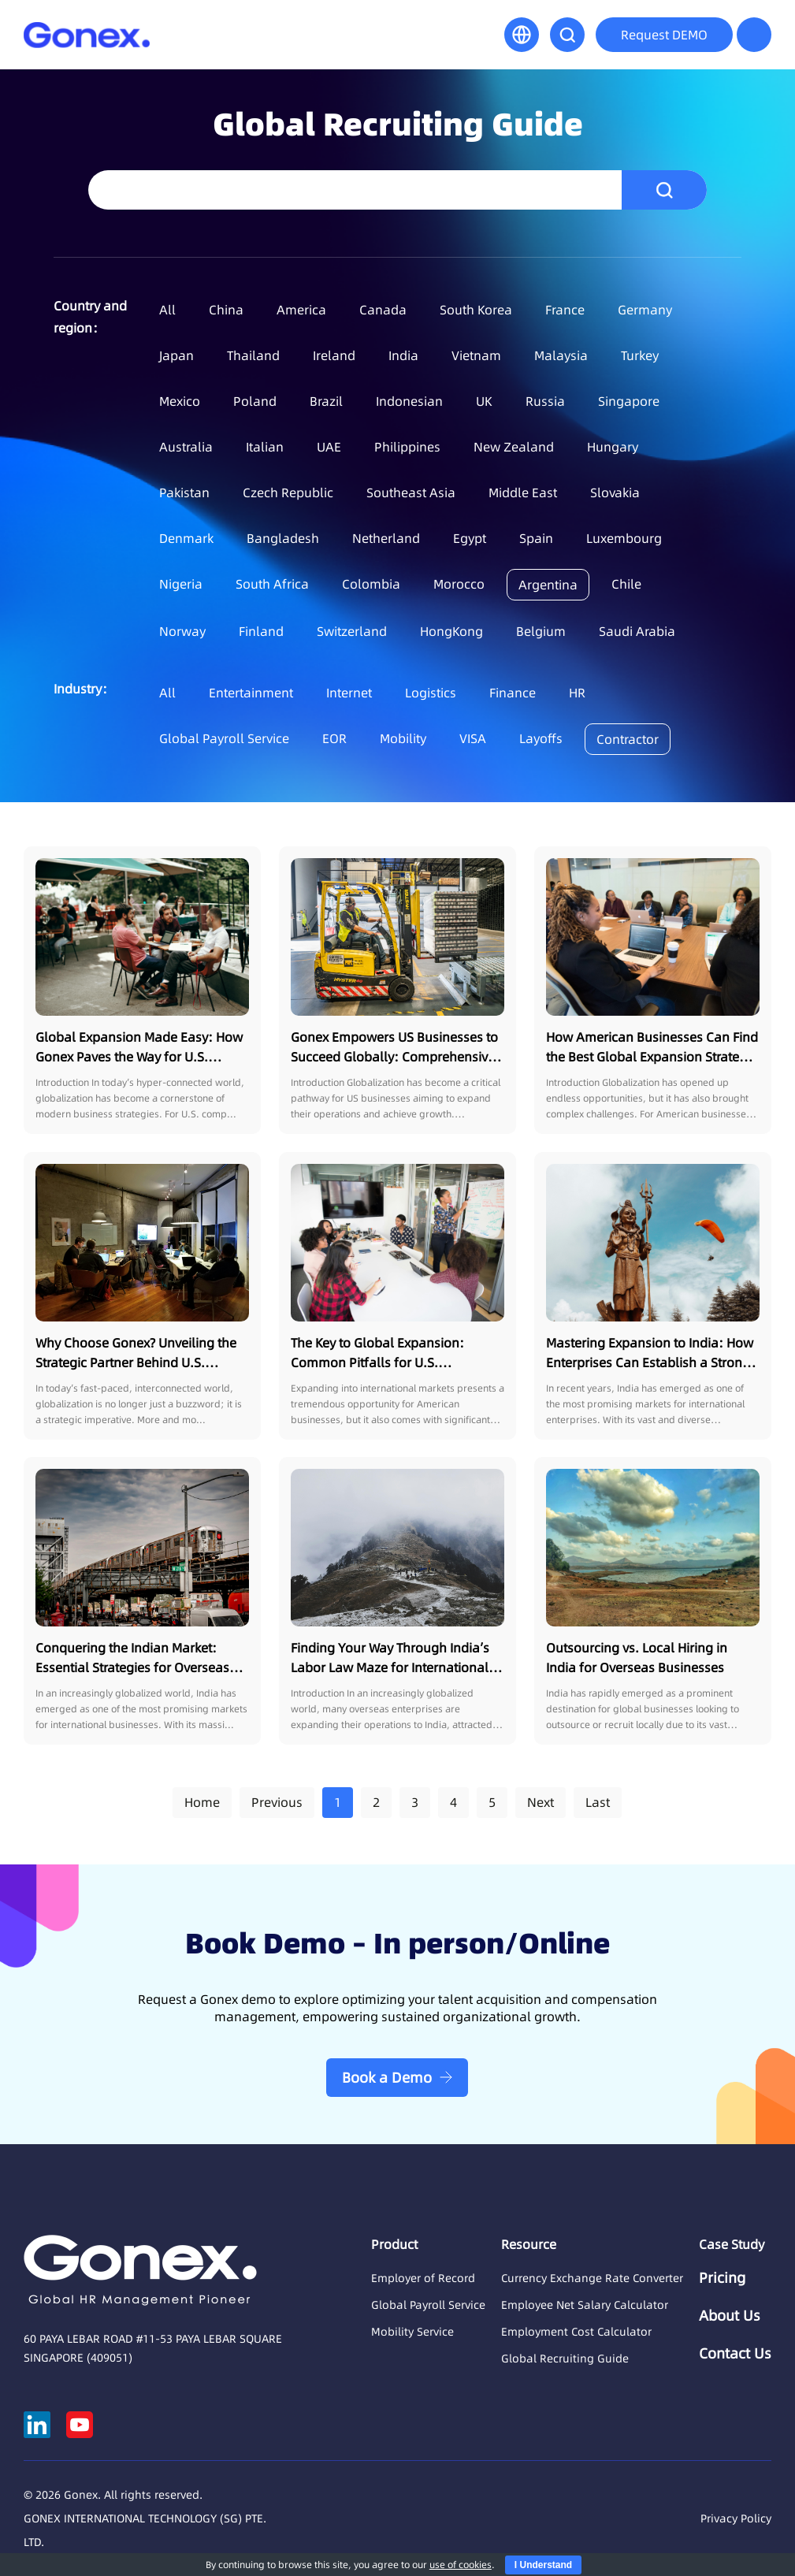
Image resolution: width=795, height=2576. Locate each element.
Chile (626, 584)
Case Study (731, 2244)
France (565, 309)
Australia (186, 446)
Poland (255, 401)
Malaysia (561, 355)
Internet (349, 692)
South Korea (476, 309)
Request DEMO (664, 34)
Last (597, 1802)
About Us (729, 2316)
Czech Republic (288, 492)
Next (540, 1802)
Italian (265, 446)
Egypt (469, 538)
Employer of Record (423, 2278)
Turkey (640, 355)
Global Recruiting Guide (565, 2358)
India (403, 355)
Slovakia (615, 492)
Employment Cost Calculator (576, 2332)
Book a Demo (387, 2077)
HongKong (451, 631)
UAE (329, 446)
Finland (261, 631)
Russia (545, 401)
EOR (334, 738)
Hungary (612, 446)
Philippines (407, 446)
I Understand (543, 2564)
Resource (528, 2244)
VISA (472, 738)
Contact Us (735, 2354)
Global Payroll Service (224, 738)
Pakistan (184, 492)
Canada (383, 309)
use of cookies (460, 2564)
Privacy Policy (735, 2518)
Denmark (186, 538)
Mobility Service (412, 2332)
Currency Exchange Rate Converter (592, 2278)
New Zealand (514, 446)
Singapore (628, 401)
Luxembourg (624, 538)
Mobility (403, 738)
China (226, 309)
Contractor (627, 739)
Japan (176, 355)
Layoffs (541, 738)
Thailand (253, 355)
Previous (277, 1802)
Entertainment (251, 692)
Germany (645, 309)
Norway (182, 631)
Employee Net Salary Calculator (584, 2305)
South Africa (272, 584)
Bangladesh (283, 538)
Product (394, 2244)
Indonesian (409, 401)
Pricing (722, 2278)
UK (484, 401)
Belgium (541, 631)
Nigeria (180, 584)
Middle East (523, 492)
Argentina (548, 584)
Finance (512, 692)
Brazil (326, 401)
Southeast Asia (410, 492)
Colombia (371, 584)
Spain (536, 538)
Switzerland (352, 631)
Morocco (459, 584)
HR (577, 692)
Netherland (386, 538)
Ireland (334, 355)
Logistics (430, 692)
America (301, 309)
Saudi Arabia (637, 631)
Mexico (179, 401)
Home (202, 1802)
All (167, 309)
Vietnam (476, 355)
